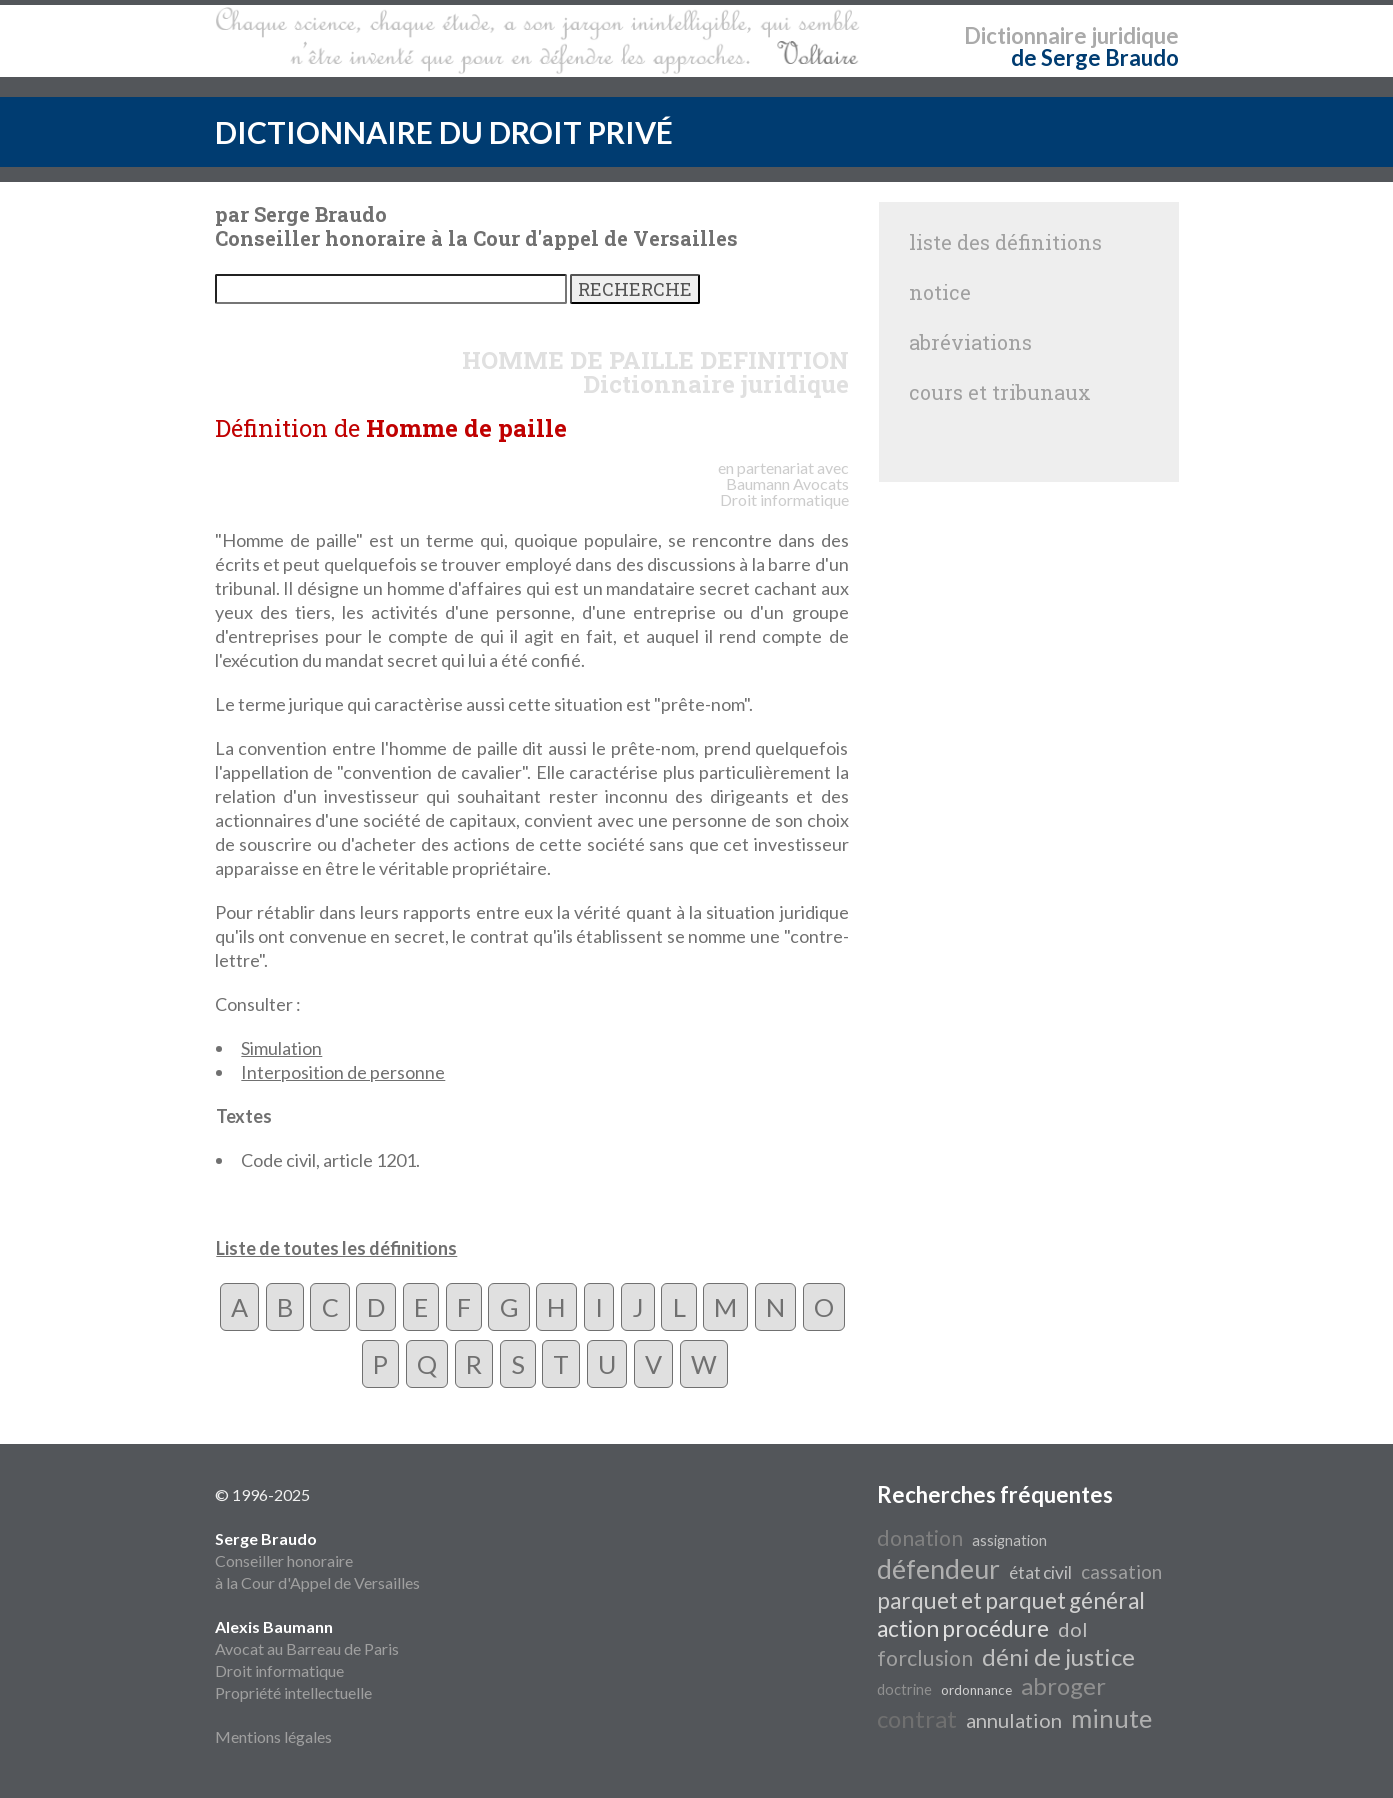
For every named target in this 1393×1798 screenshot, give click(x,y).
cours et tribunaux (1000, 392)
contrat (917, 1718)
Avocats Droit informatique (784, 491)
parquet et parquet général (1011, 1600)
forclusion (925, 1658)
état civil (1040, 1572)
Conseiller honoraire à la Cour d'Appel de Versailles (317, 1560)
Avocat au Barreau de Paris (307, 1648)
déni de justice (1058, 1656)
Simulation (281, 1048)
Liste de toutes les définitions (336, 1248)
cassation (1121, 1572)
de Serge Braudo (1095, 57)
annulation (1014, 1720)
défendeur (938, 1569)
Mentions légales (273, 1736)
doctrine (904, 1689)
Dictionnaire (1025, 35)
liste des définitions (1005, 242)
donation (920, 1538)
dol (1073, 1629)
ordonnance (976, 1690)
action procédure (963, 1628)
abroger (1063, 1685)
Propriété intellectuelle (293, 1692)
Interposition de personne (343, 1072)
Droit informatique (279, 1670)
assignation (1009, 1540)
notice (940, 292)
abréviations (970, 342)
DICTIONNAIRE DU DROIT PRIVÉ (444, 132)
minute (1111, 1718)
